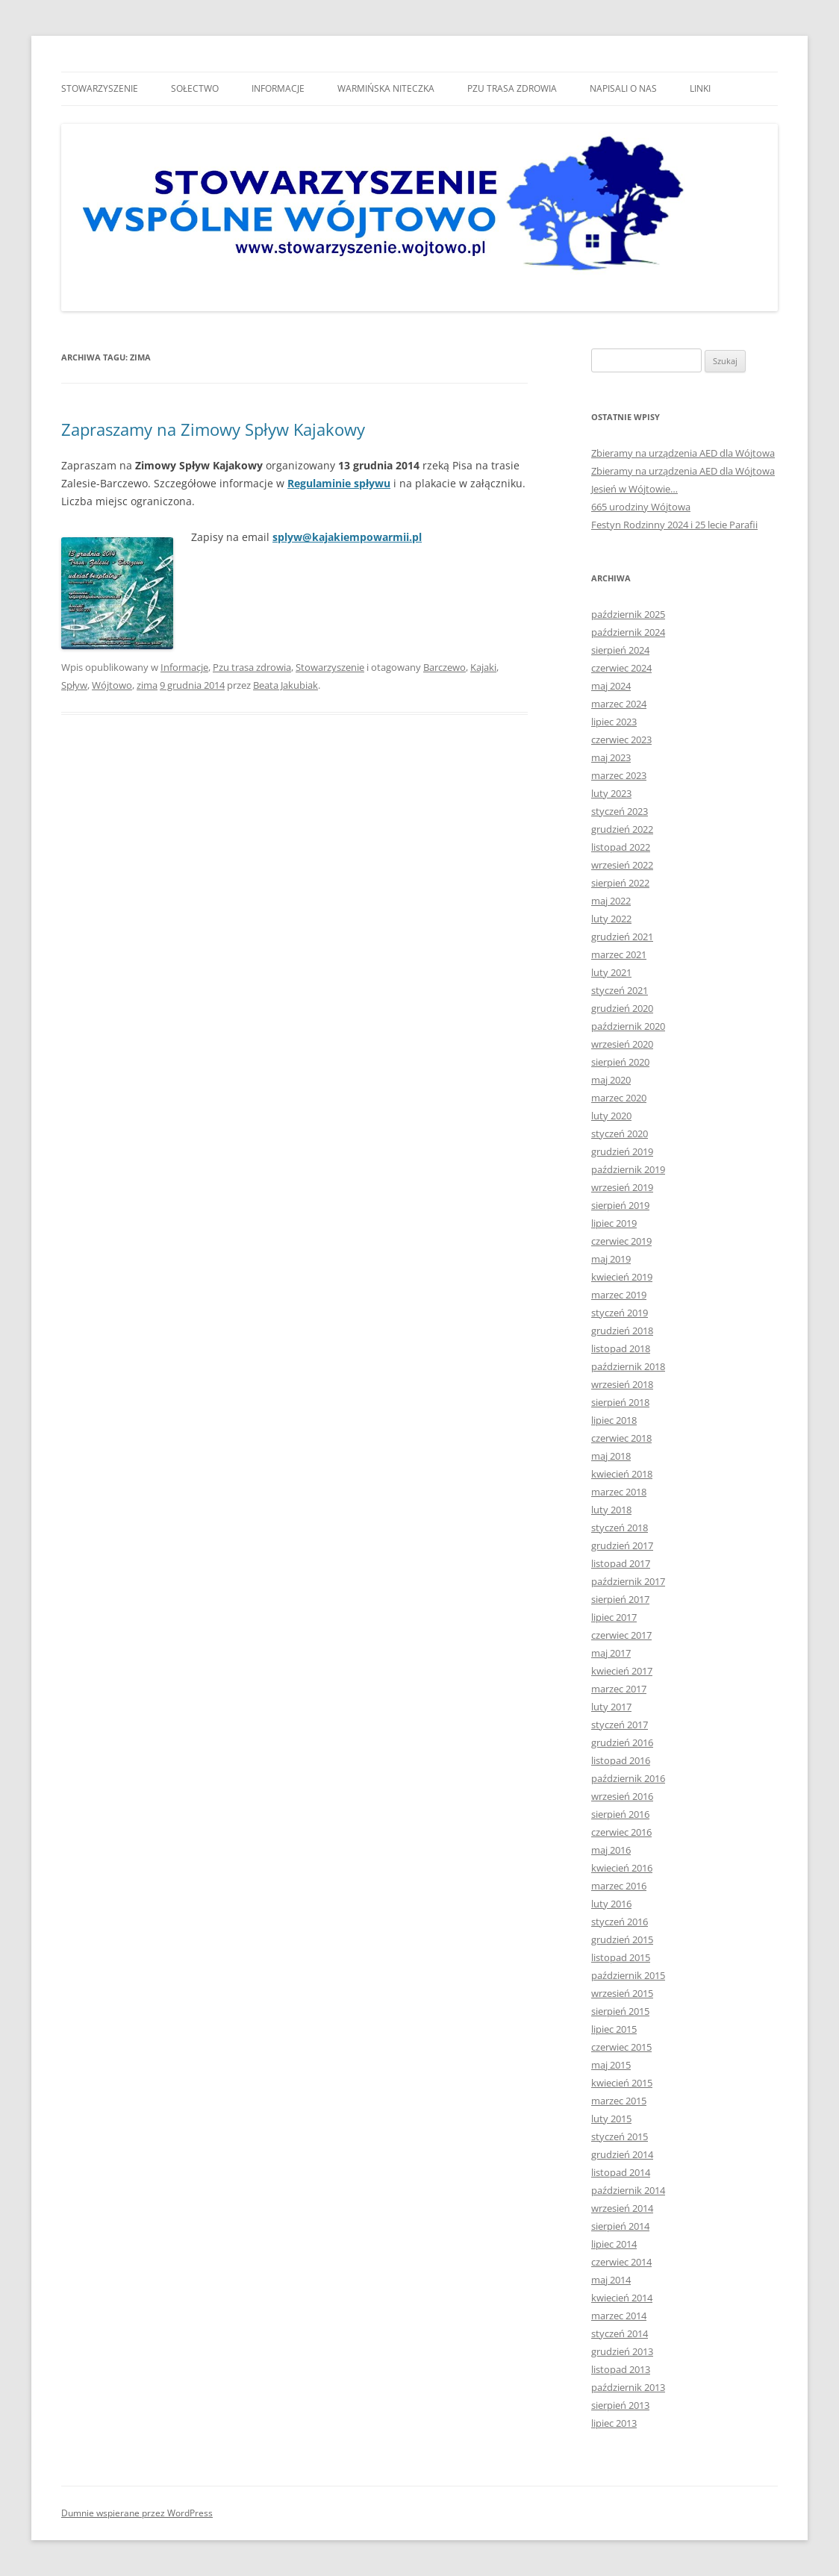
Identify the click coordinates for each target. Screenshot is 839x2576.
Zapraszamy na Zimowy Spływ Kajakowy (213, 429)
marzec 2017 (618, 1688)
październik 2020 (628, 1026)
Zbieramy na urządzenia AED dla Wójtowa (683, 453)
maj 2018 (611, 1456)
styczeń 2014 (619, 2333)
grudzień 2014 (622, 2154)
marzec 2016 (618, 1885)
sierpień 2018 (620, 1402)
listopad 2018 (620, 1348)
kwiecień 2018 (621, 1474)
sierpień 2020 (620, 1062)
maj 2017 (611, 1653)
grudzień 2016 (622, 1742)
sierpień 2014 (620, 2226)
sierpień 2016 (620, 1814)
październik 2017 (628, 1581)
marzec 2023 (618, 775)
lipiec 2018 (614, 1420)
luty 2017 (611, 1706)
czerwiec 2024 (621, 668)
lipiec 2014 (614, 2244)
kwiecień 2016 (621, 1868)
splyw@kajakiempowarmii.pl (347, 537)
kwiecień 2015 (621, 2082)
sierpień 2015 (620, 2011)
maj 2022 (611, 900)
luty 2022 (611, 918)
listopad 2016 (620, 1760)
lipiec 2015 (614, 2029)
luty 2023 (611, 793)
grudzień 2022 (622, 829)
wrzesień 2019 (622, 1187)
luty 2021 (611, 972)
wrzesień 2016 (622, 1796)
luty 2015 (611, 2118)
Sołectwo (195, 88)
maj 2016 (611, 1850)
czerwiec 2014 (621, 2262)
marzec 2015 (618, 2100)
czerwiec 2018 (621, 1438)
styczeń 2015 (619, 2136)
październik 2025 (628, 614)
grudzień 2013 (622, 2351)
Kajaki (483, 667)
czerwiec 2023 (621, 739)
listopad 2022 (620, 847)
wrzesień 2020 (622, 1044)
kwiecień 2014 (621, 2297)
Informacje (278, 88)
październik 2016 (628, 1778)
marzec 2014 (618, 2315)
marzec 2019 (618, 1294)
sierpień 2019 (620, 1205)
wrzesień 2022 (622, 865)
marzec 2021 (618, 954)
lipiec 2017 (614, 1617)
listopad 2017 (620, 1563)
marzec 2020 (618, 1097)
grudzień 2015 (622, 1939)
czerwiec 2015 (621, 2047)
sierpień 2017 (620, 1599)
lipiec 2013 (614, 2423)
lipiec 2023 (614, 721)
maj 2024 (611, 686)
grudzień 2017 (622, 1545)
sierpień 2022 (620, 883)
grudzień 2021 (622, 936)
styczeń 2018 (619, 1527)
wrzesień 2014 (622, 2208)
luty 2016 (611, 1903)
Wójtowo (112, 685)
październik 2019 (628, 1169)
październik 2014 (628, 2190)
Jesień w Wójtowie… (634, 488)
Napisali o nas (623, 88)
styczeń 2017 (619, 1724)
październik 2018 (628, 1366)
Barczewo (444, 667)
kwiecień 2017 (621, 1671)
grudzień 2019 (622, 1151)
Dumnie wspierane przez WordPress (137, 2513)
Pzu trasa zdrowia (512, 88)
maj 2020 (611, 1080)
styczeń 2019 (619, 1312)
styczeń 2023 (619, 811)
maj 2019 (611, 1259)
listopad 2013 (620, 2369)
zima (147, 685)
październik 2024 (628, 632)
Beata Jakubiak (285, 685)
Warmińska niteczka (385, 88)
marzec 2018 (618, 1491)
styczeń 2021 (619, 990)
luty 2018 (611, 1509)
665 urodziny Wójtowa (640, 506)
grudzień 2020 (622, 1008)
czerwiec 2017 (621, 1635)
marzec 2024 (618, 703)
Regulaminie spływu (338, 483)
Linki (700, 88)
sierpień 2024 (620, 650)
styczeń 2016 (619, 1921)
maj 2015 (611, 2065)
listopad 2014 (620, 2172)
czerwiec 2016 (621, 1832)
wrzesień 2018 (622, 1384)
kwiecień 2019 (621, 1277)
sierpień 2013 (620, 2405)
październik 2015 (628, 1975)
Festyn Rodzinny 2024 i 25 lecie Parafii (674, 524)
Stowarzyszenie (99, 88)
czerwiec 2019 (621, 1241)
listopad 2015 (620, 1957)
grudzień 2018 (622, 1330)
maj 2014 (611, 2279)
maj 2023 (611, 757)
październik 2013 (628, 2387)
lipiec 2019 (614, 1223)
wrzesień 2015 (622, 1993)
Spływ (74, 685)
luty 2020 (611, 1115)
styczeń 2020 (619, 1133)
